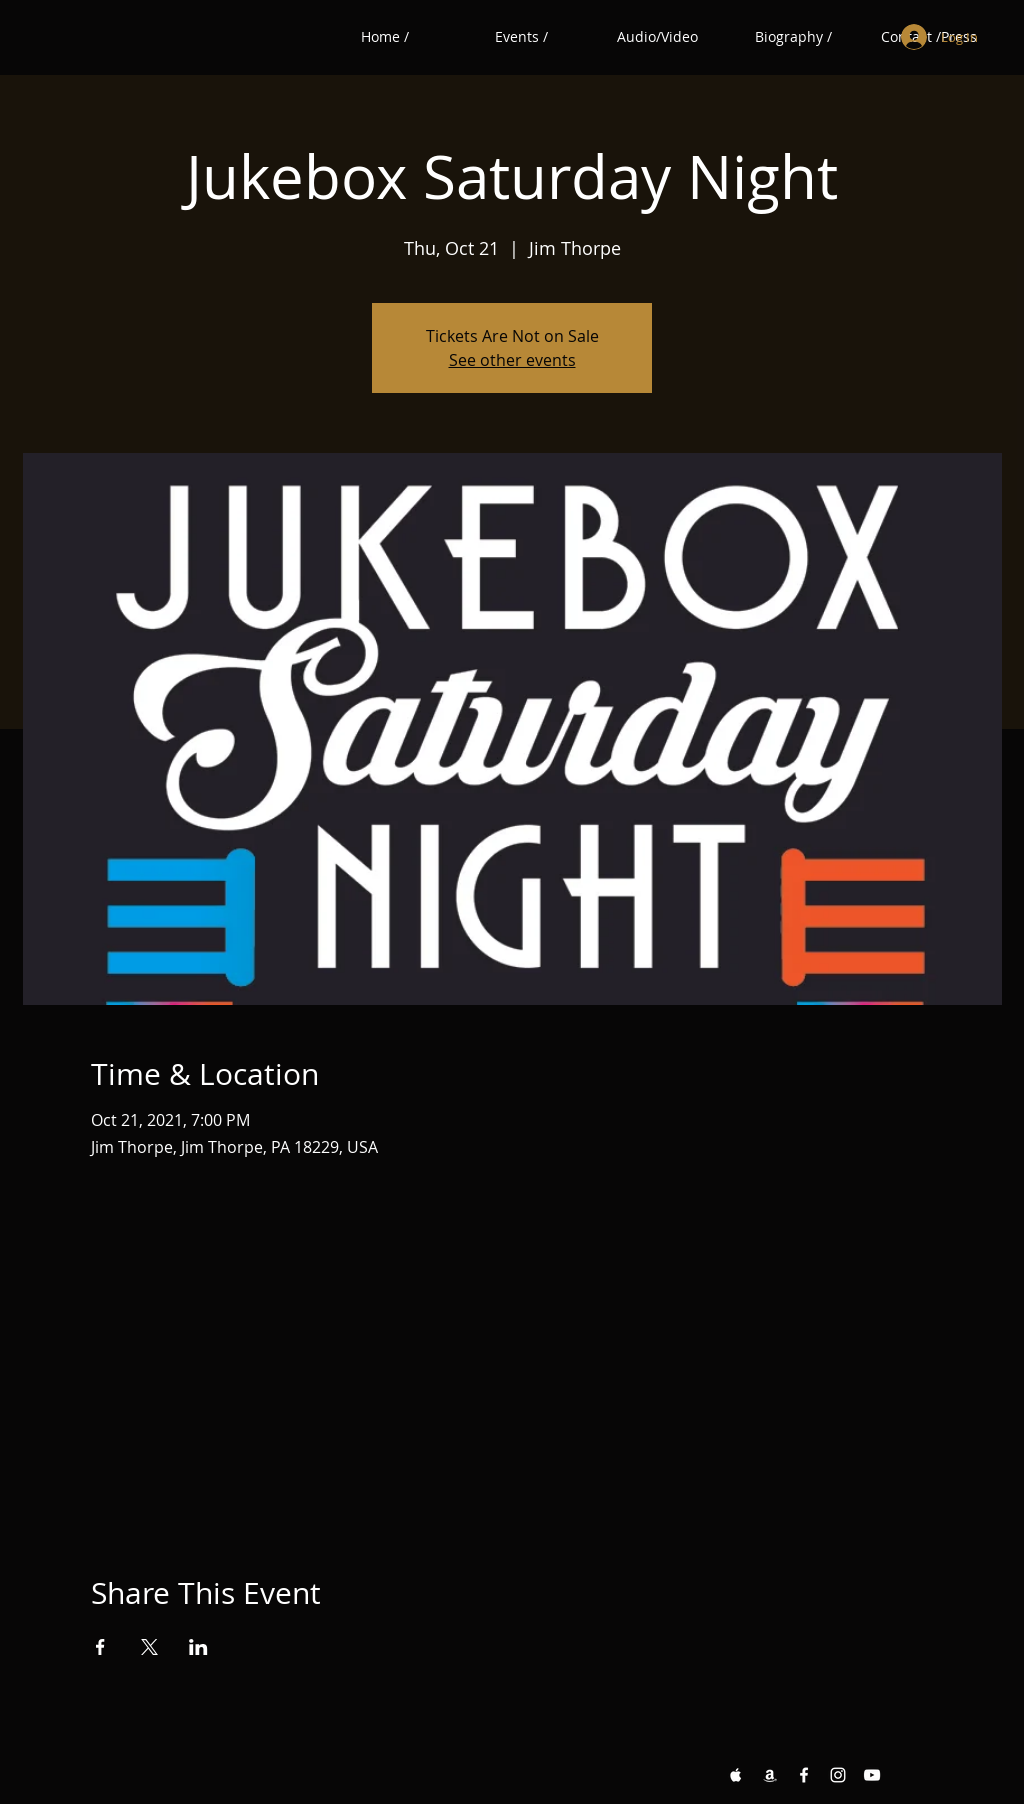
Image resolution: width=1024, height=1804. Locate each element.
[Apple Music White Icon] (736, 1775)
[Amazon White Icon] (770, 1775)
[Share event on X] (149, 1647)
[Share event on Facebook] (100, 1647)
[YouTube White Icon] (872, 1775)
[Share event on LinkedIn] (198, 1647)
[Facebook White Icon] (804, 1775)
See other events (512, 360)
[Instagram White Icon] (838, 1775)
